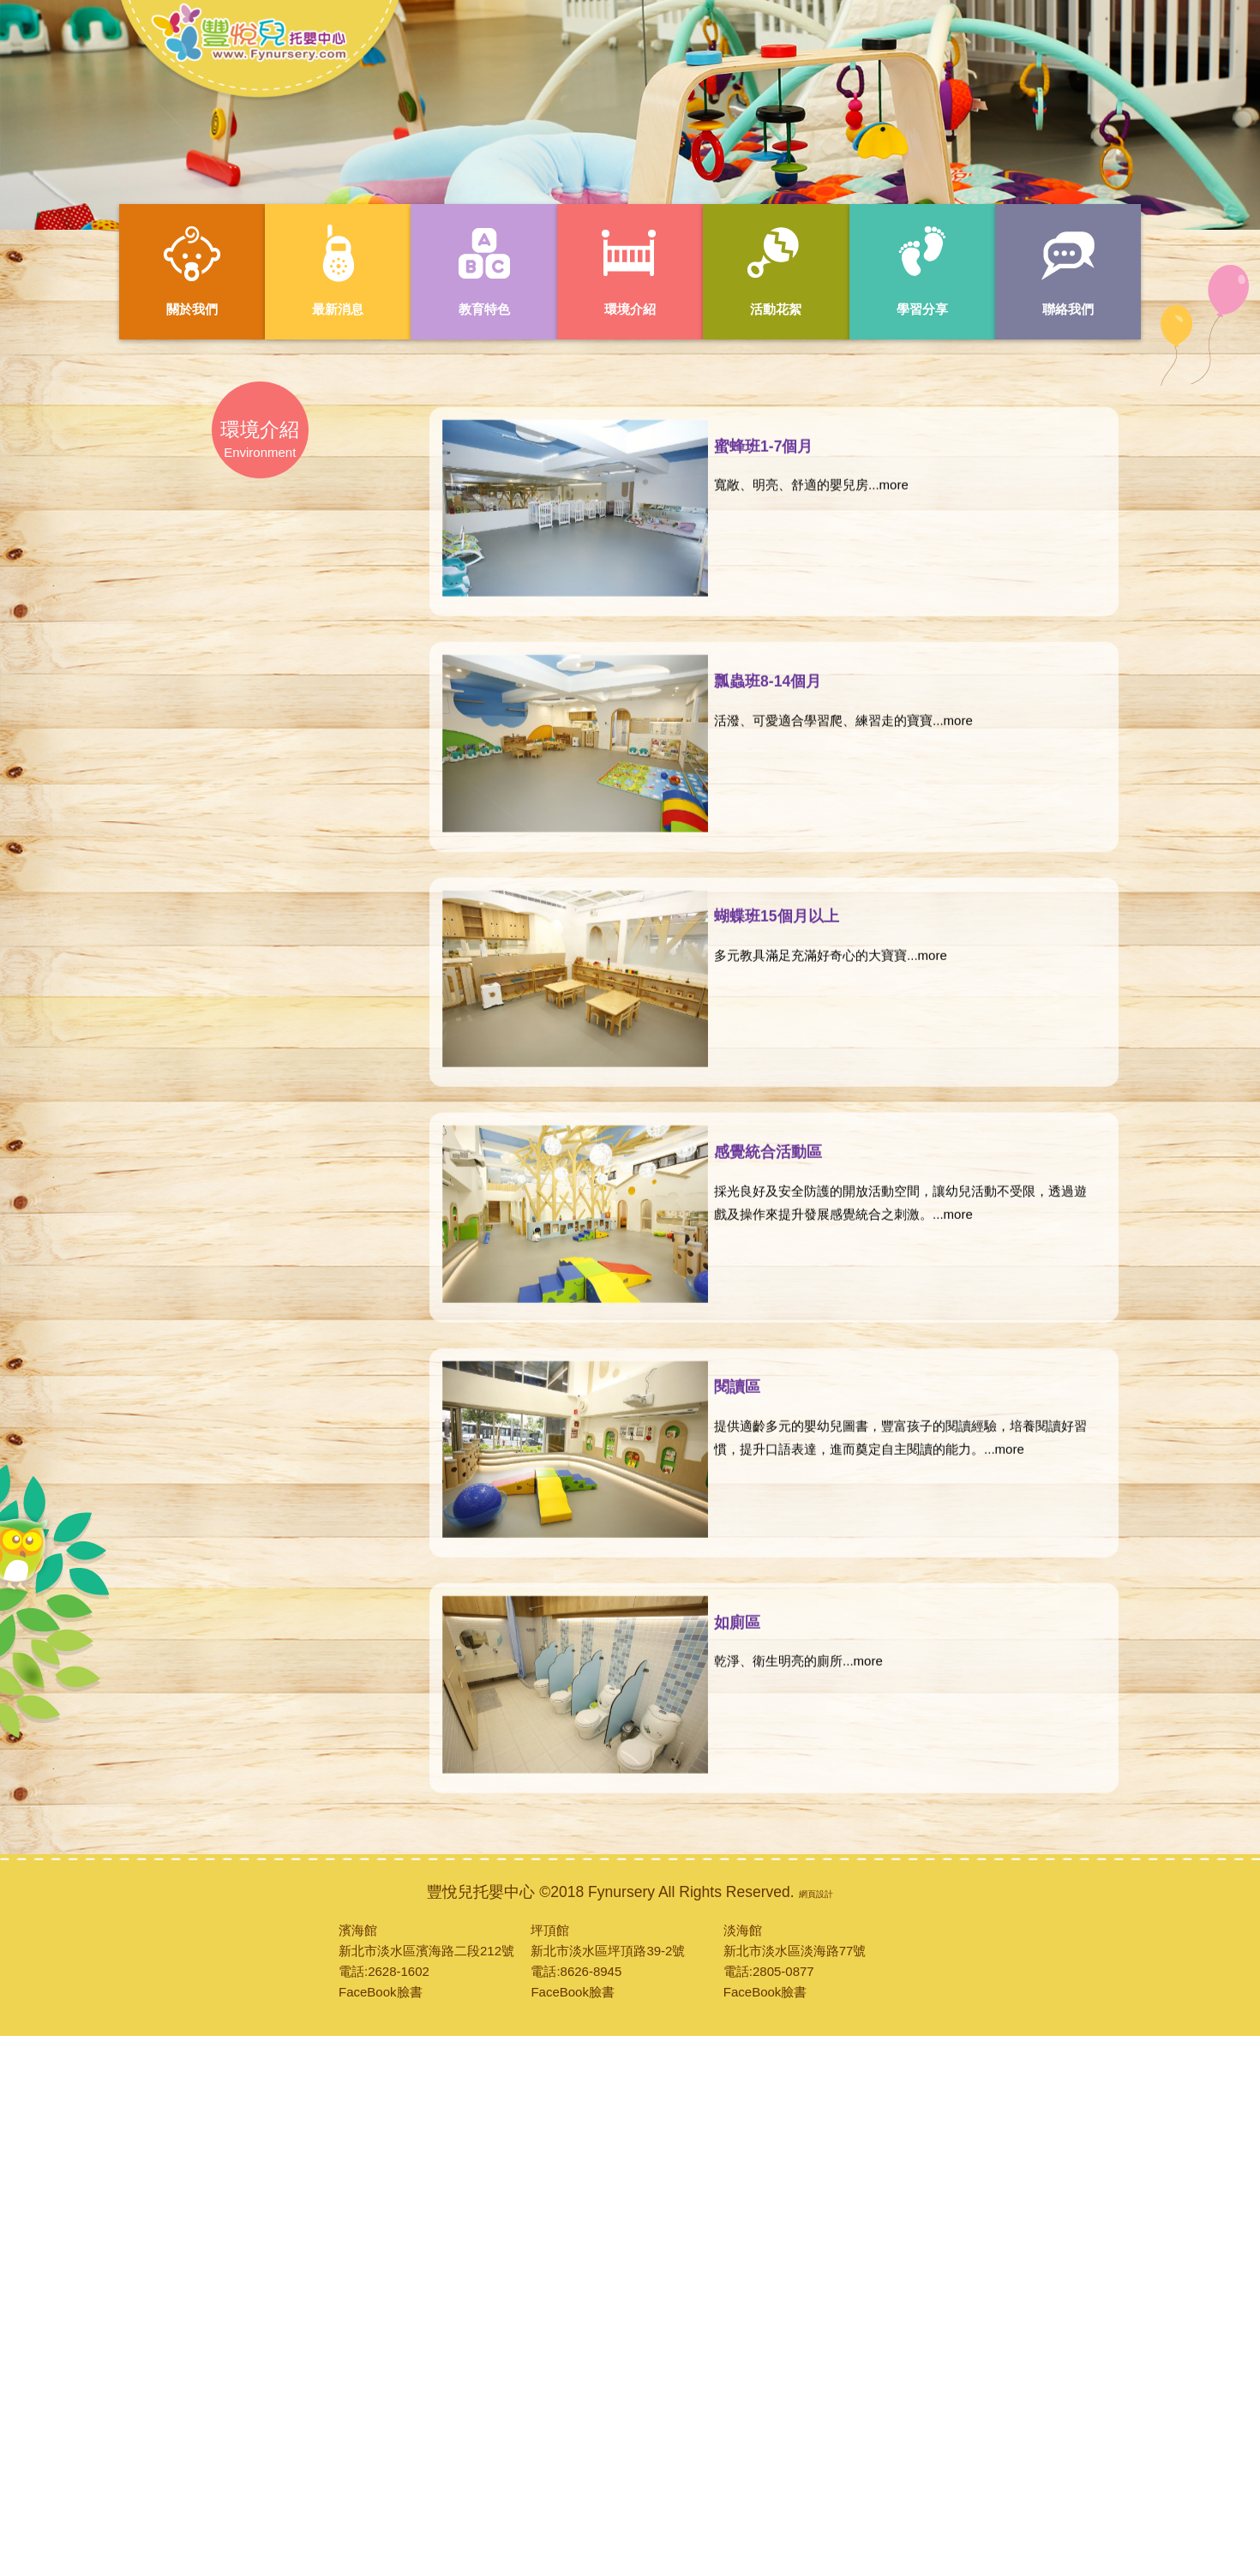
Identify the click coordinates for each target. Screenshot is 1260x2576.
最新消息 (338, 269)
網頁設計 (816, 1894)
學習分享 (922, 269)
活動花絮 (776, 269)
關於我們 (192, 269)
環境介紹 (630, 269)
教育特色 (484, 269)
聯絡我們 (1068, 269)
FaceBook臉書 (381, 1992)
